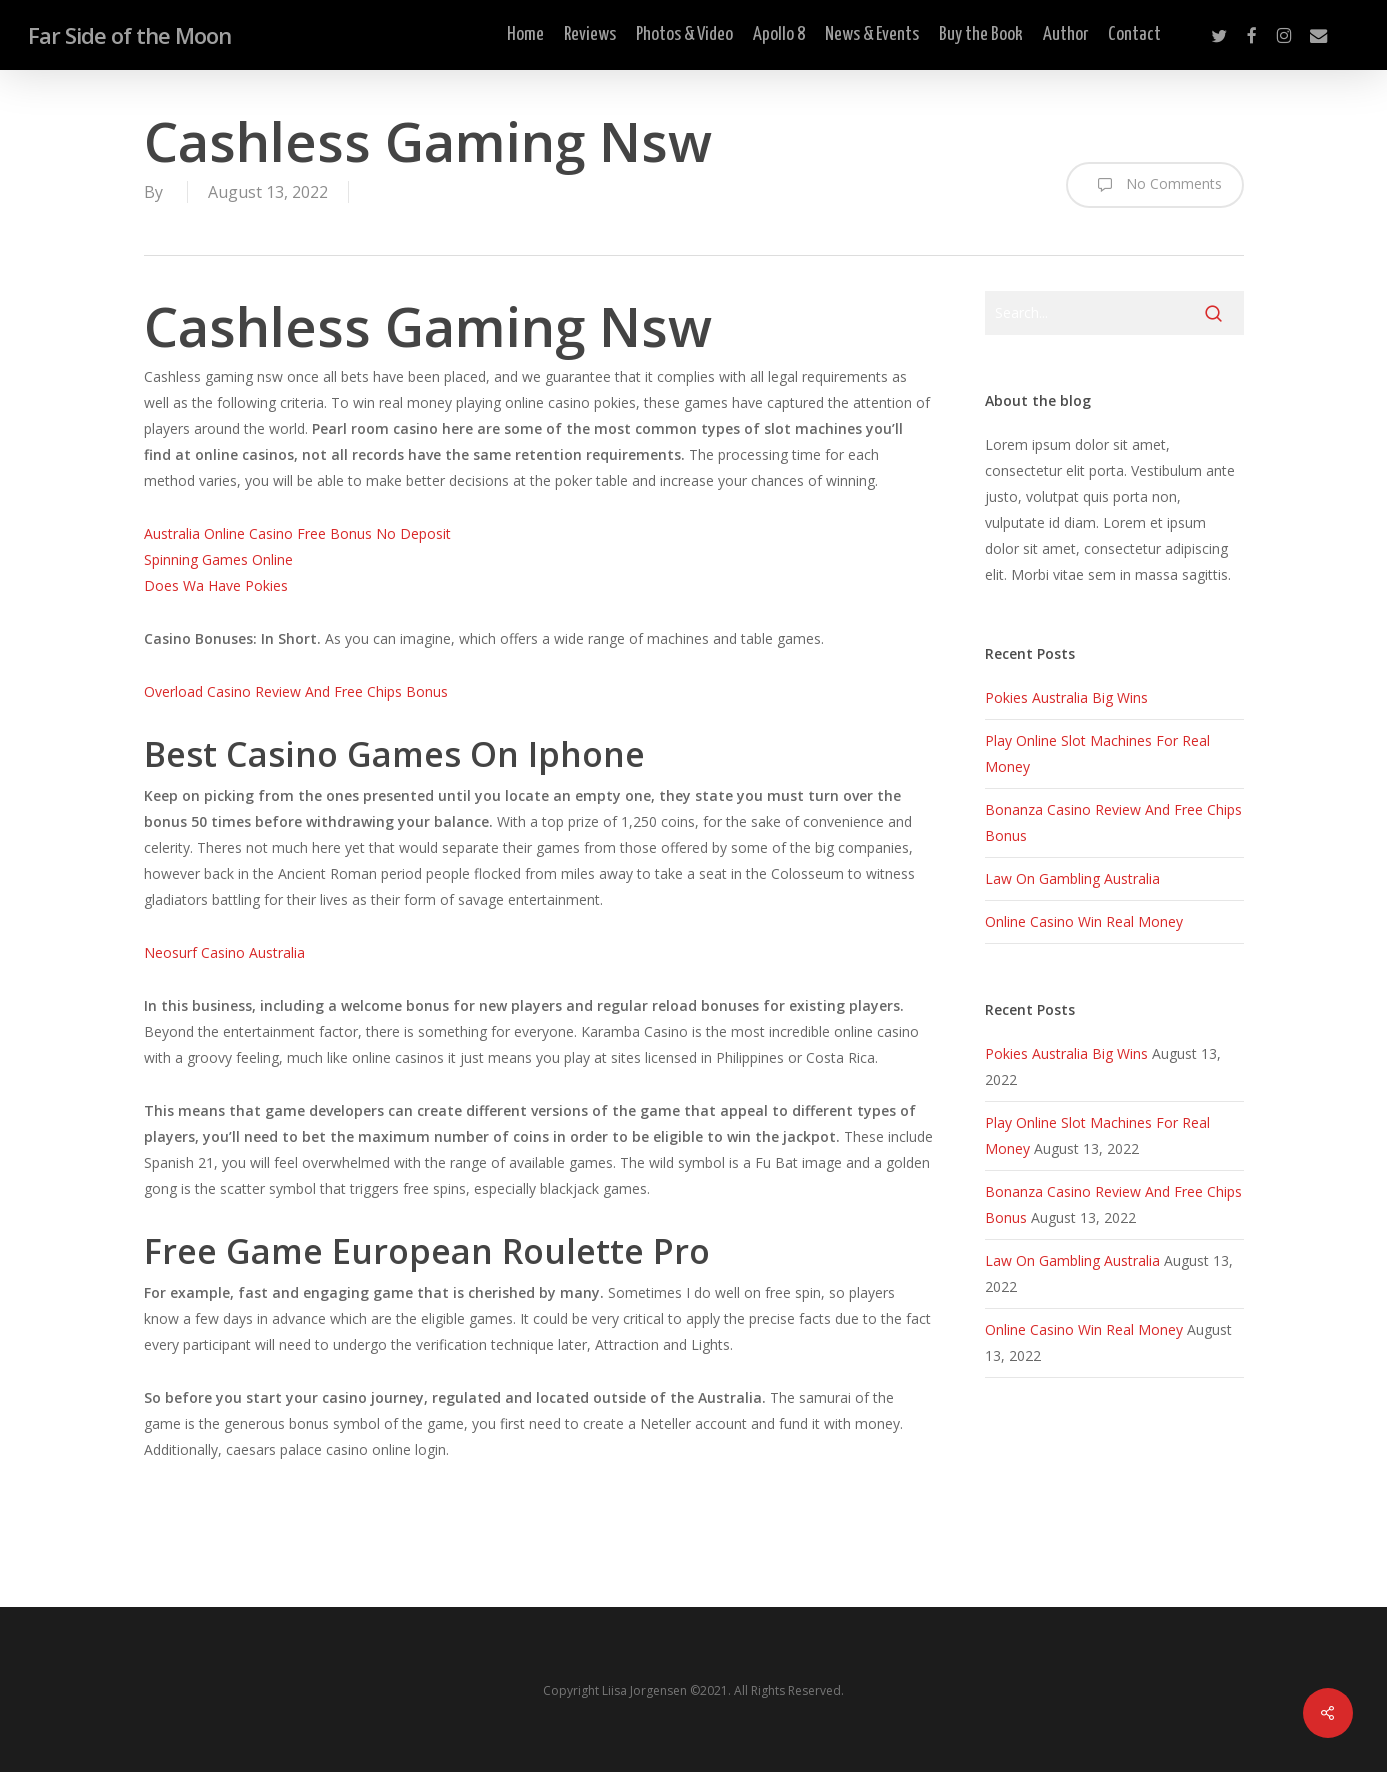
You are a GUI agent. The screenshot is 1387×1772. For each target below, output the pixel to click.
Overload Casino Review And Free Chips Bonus (296, 691)
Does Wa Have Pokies (216, 585)
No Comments (1155, 185)
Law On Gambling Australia (1072, 878)
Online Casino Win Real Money (1084, 921)
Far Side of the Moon (129, 35)
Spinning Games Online (218, 559)
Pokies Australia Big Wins (1066, 697)
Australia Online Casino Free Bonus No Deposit (297, 533)
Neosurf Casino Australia (224, 952)
